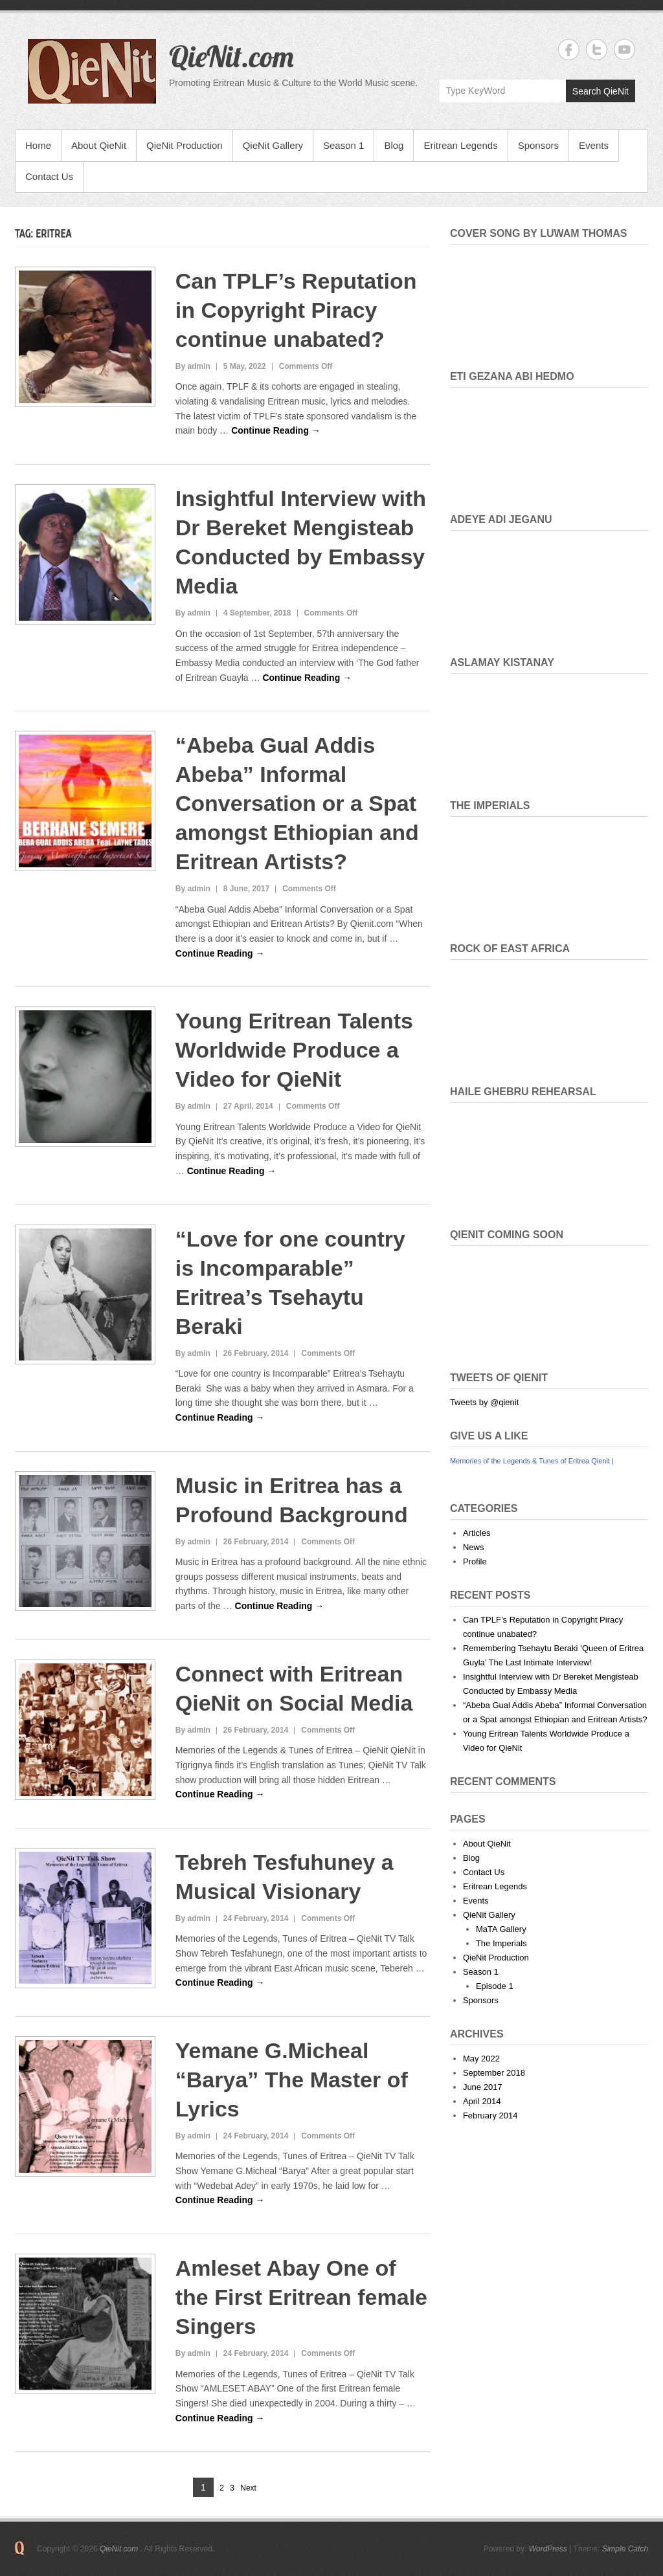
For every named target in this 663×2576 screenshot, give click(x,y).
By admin (192, 366)
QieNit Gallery (273, 145)
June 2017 (482, 2087)
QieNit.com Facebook (568, 49)
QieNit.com (231, 56)
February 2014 (490, 2115)
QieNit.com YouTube (624, 49)
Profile (475, 1561)
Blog (393, 145)
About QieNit (98, 145)
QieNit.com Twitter (596, 49)
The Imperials (501, 1943)
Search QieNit (600, 91)
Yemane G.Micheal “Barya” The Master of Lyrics (291, 2079)
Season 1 (343, 145)
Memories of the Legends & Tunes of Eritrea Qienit (530, 1461)
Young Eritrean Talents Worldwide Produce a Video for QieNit (294, 1049)
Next (248, 2488)
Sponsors (538, 145)
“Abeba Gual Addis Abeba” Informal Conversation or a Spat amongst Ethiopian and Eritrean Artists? (297, 803)
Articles (477, 1533)
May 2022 (481, 2058)
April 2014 (482, 2101)
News (473, 1547)
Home (38, 145)
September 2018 (494, 2073)
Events (594, 145)
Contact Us (49, 176)
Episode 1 (494, 1986)
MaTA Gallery (501, 1929)
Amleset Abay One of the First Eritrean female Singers (301, 2297)
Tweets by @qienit (484, 1402)
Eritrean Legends (460, 145)
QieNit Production (184, 145)
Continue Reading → (275, 430)
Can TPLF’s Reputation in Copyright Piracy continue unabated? (296, 310)
